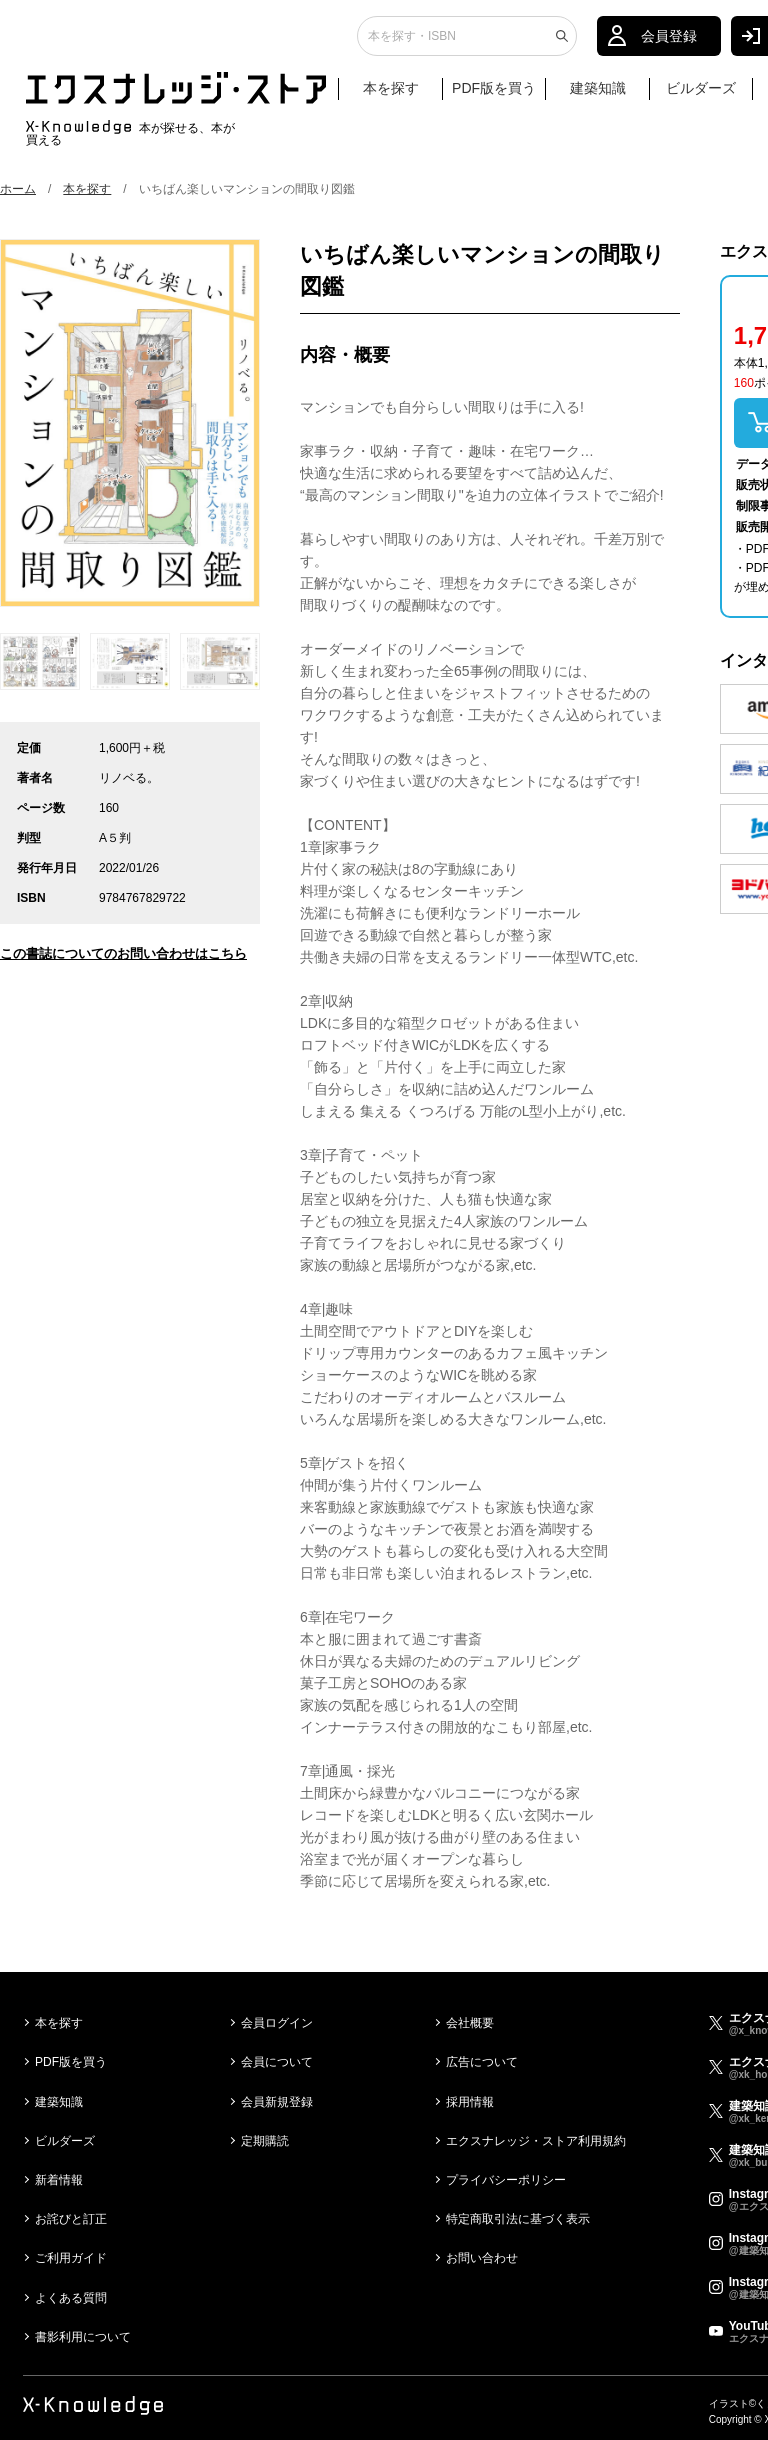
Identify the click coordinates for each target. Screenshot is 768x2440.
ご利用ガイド (71, 2258)
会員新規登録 (277, 2102)
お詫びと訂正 (71, 2219)
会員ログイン (277, 2023)
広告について (482, 2062)
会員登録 (669, 45)
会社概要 (470, 2023)
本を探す (400, 98)
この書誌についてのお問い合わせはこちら (123, 953)
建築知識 (598, 97)
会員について (277, 2062)
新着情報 (59, 2180)
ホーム (18, 189)
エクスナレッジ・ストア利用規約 (536, 2141)
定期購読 (265, 2141)
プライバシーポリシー (506, 2180)
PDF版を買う (494, 97)
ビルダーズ (701, 97)
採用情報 (470, 2102)
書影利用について (83, 2337)
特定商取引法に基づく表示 (518, 2219)
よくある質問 (71, 2298)
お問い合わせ (482, 2258)
